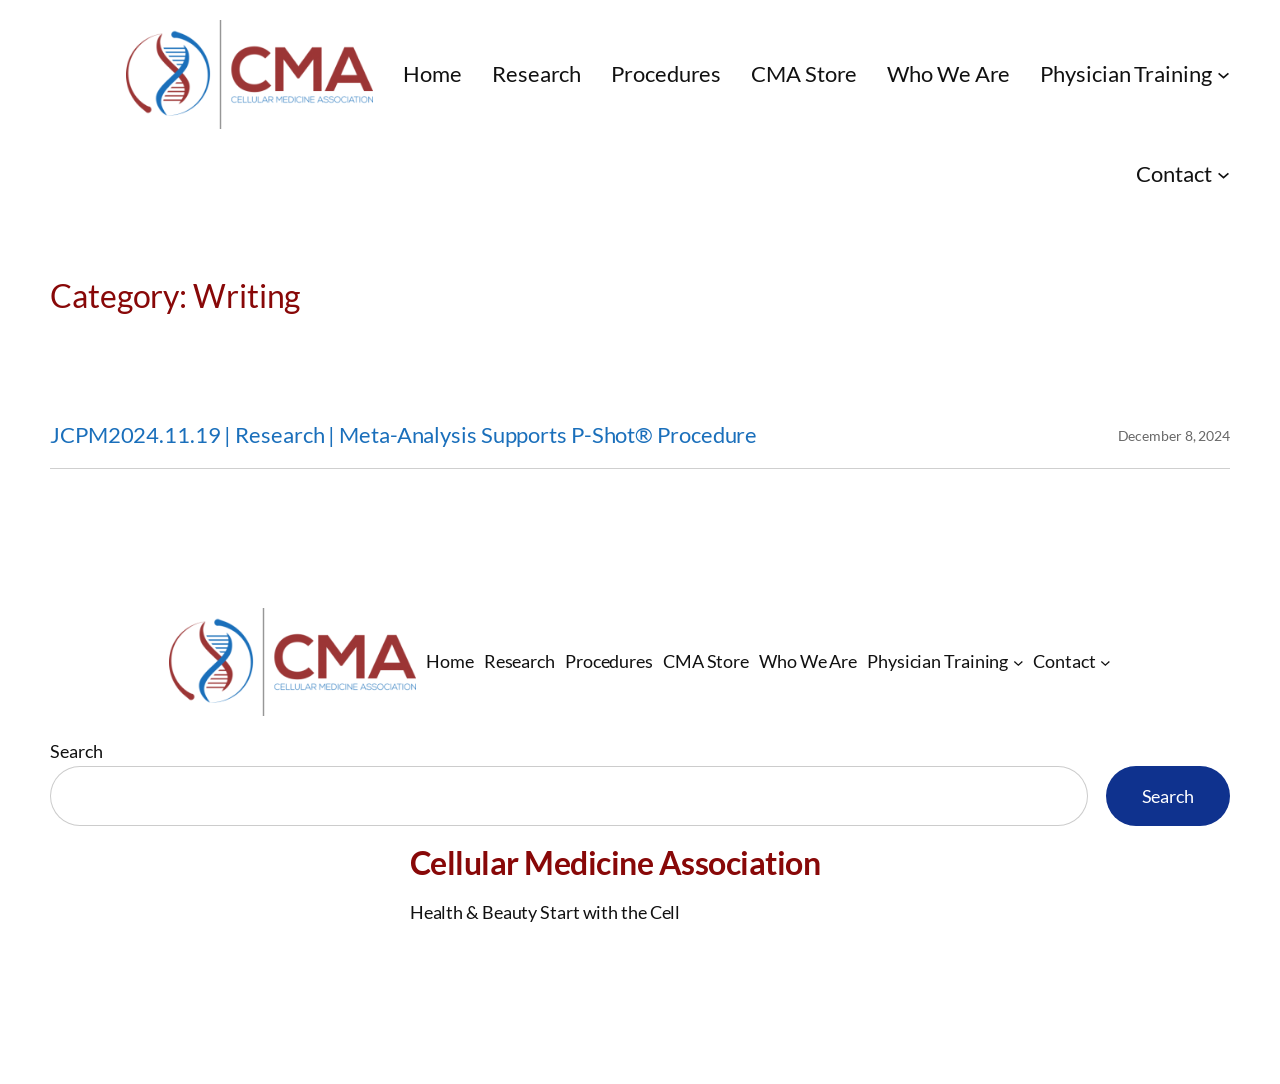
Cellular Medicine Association (615, 863)
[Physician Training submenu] (1223, 74)
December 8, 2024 (1174, 435)
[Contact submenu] (1223, 173)
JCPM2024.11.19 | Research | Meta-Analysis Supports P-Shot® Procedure (403, 435)
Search (76, 751)
